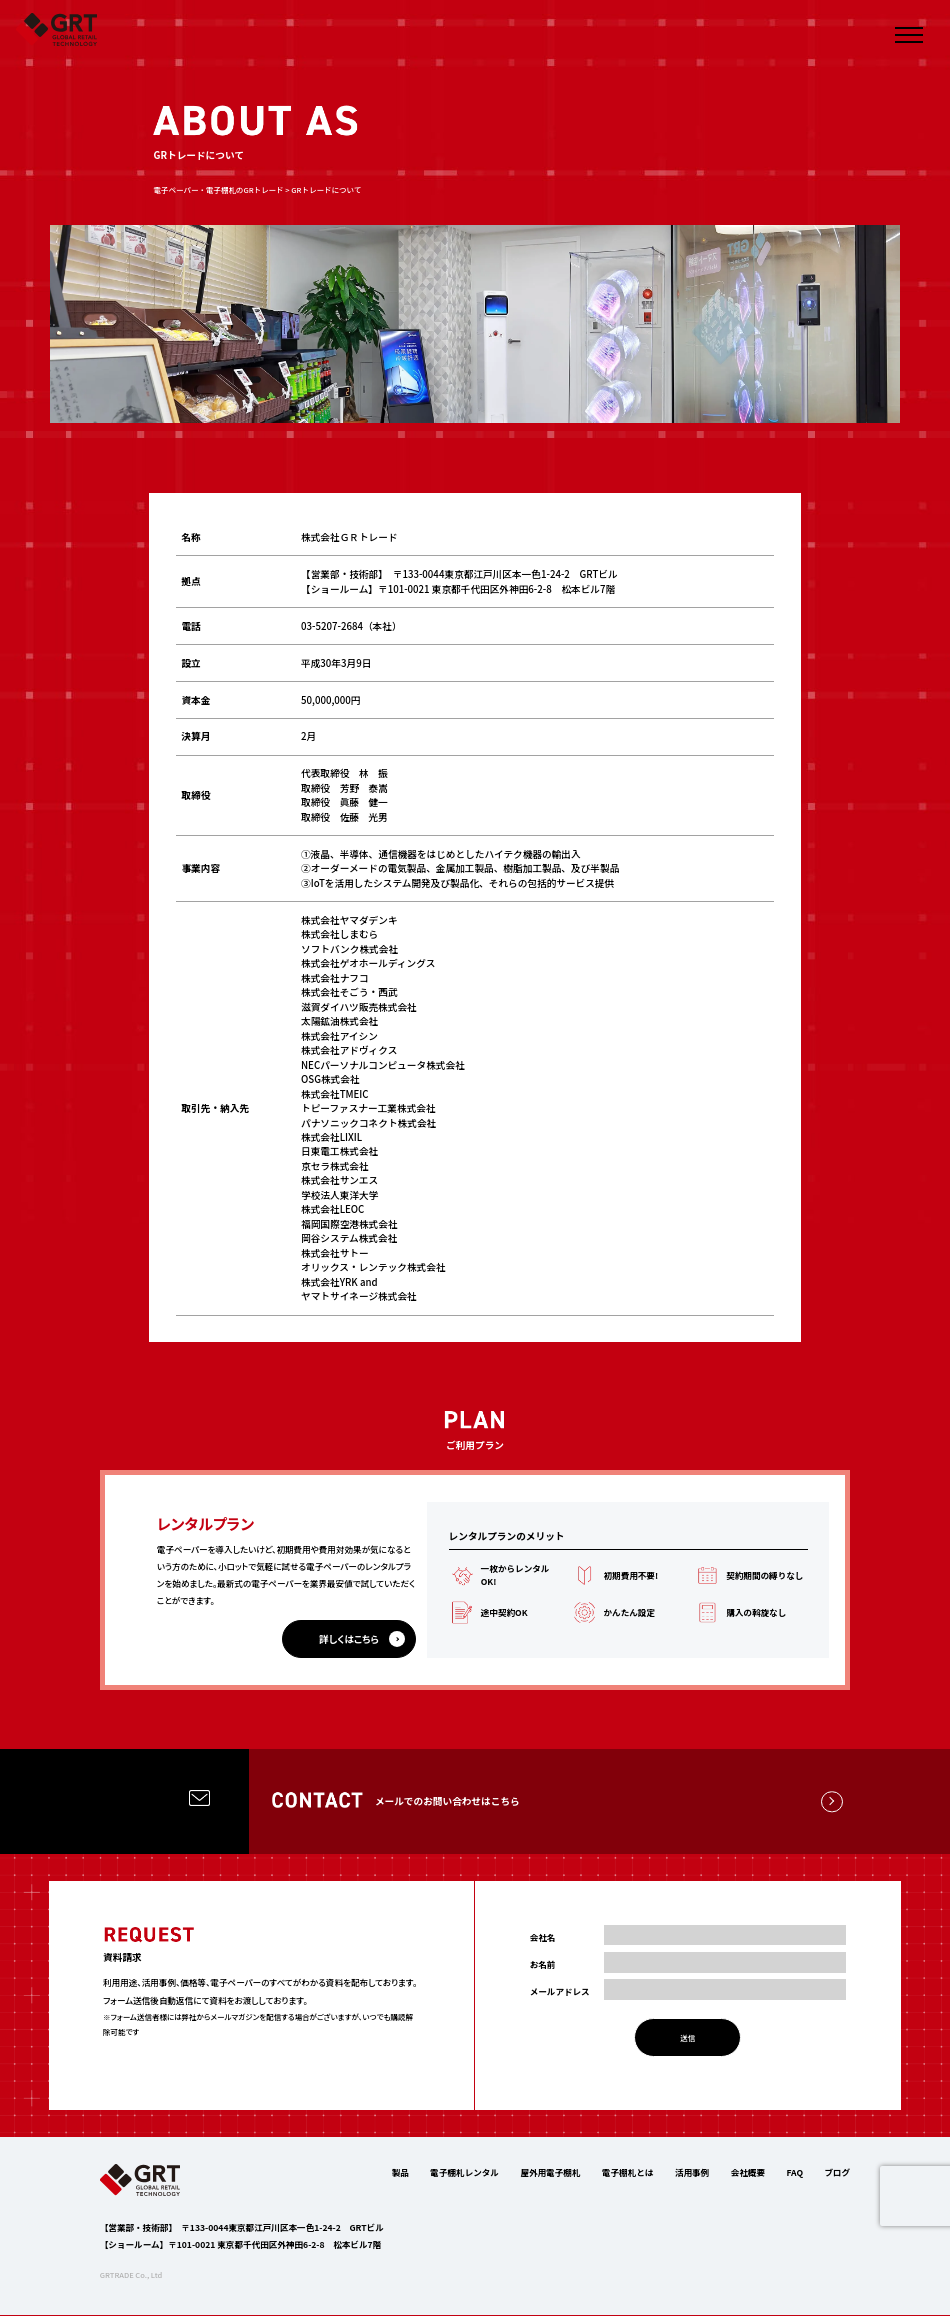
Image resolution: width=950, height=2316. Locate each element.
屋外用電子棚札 (550, 2173)
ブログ (837, 2173)
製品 (400, 2173)
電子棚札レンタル (464, 2173)
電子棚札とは (627, 2173)
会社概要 (748, 2173)
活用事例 (692, 2173)
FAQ (794, 2173)
